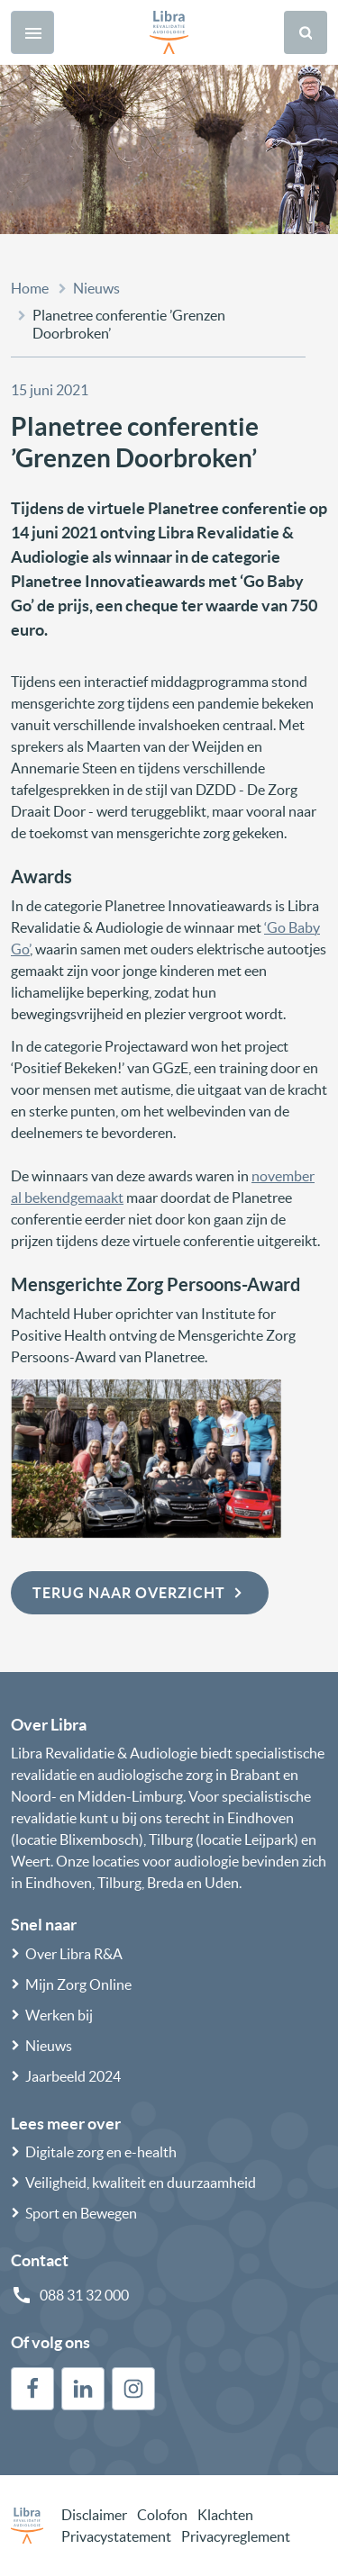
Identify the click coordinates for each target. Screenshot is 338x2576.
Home (30, 288)
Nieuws (96, 288)
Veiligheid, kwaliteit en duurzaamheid (140, 2182)
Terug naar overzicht (139, 1593)
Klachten (225, 2515)
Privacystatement (116, 2536)
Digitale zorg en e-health (101, 2152)
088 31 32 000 (84, 2295)
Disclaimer (94, 2515)
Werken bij (59, 2015)
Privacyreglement (235, 2536)
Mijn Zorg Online (78, 1984)
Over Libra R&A (74, 1954)
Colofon (162, 2515)
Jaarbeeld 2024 (73, 2076)
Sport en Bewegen (81, 2213)
